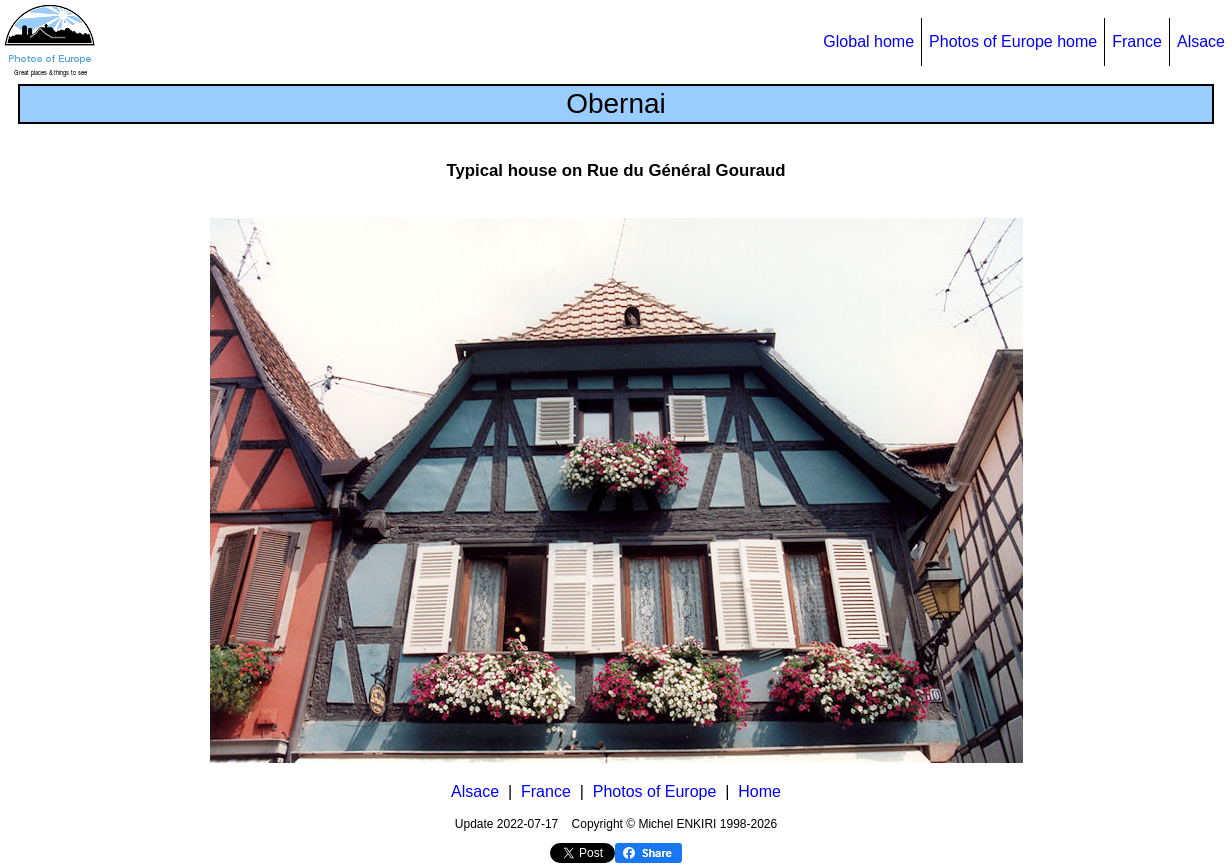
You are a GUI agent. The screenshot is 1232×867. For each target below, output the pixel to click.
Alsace (1201, 41)
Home (759, 791)
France (1137, 41)
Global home (868, 41)
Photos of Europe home (1013, 41)
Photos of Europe (655, 791)
